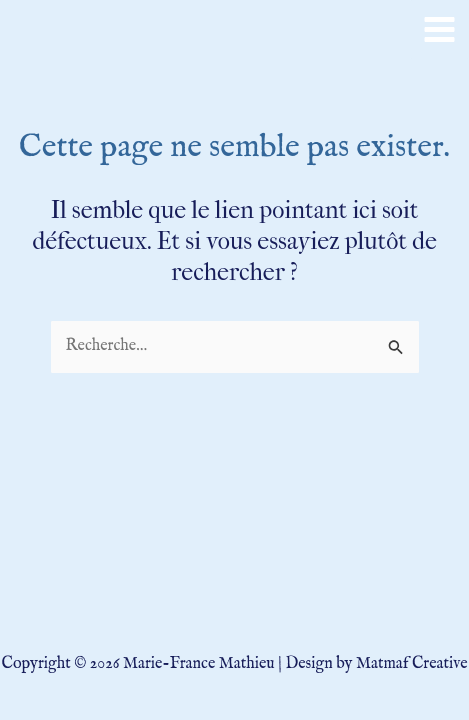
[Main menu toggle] (439, 29)
